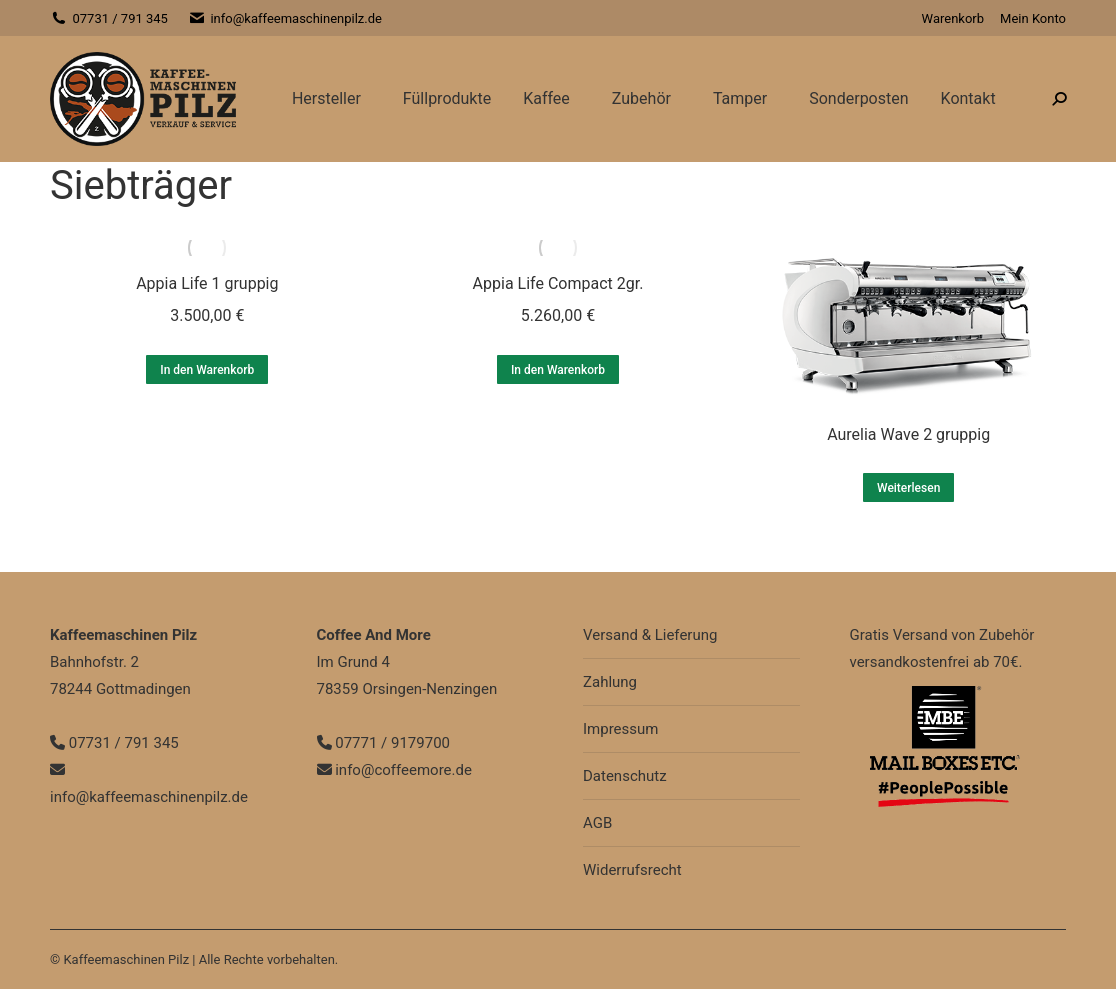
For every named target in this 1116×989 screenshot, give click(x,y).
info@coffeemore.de (394, 770)
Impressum (620, 729)
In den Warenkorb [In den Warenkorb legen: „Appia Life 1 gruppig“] (207, 370)
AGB (597, 823)
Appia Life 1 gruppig (207, 283)
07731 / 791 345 (109, 18)
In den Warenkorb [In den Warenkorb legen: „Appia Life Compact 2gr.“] (558, 370)
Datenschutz (625, 776)
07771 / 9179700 (384, 743)
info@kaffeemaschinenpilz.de (285, 18)
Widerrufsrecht (632, 870)
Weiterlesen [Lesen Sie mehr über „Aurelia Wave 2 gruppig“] (908, 488)
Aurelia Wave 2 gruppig (908, 434)
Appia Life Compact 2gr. (558, 283)
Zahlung (610, 682)
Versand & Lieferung (650, 635)
